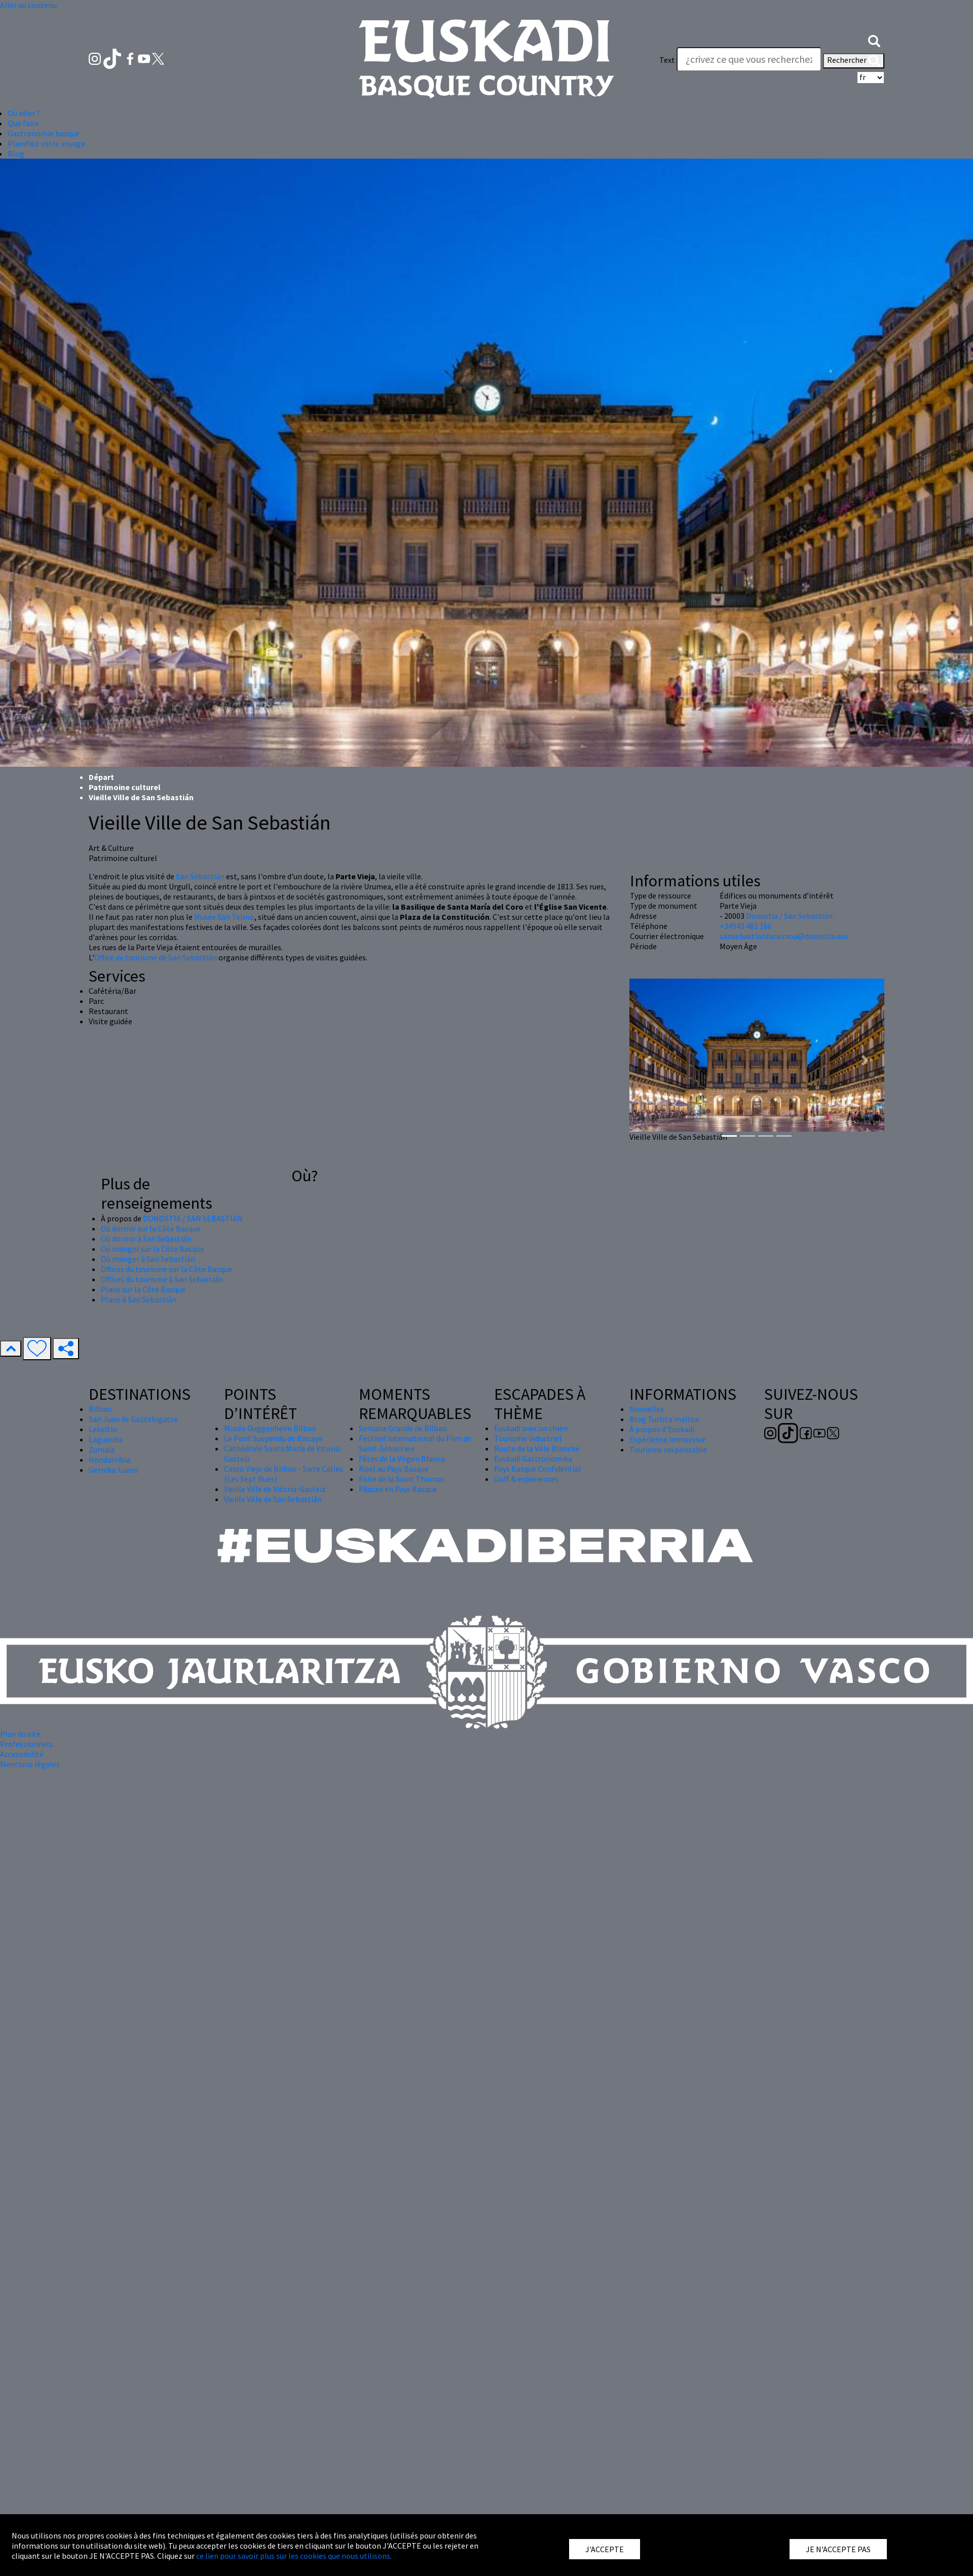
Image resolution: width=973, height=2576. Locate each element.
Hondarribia (109, 1459)
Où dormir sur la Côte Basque (151, 1228)
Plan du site (20, 1734)
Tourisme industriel (528, 1438)
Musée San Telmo (224, 917)
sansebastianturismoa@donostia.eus (784, 936)
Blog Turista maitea (664, 1419)
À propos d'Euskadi (661, 1429)
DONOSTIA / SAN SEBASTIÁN (193, 1218)
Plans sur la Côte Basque (143, 1289)
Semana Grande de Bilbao (403, 1428)
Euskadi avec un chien (531, 1428)
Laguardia (106, 1439)
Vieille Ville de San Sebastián (273, 1499)
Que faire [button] (23, 123)
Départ (101, 777)
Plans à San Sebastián (138, 1299)
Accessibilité (22, 1754)
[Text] (749, 59)
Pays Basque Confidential (537, 1469)
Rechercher (853, 61)
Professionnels (26, 1744)
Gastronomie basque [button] (44, 133)
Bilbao (100, 1409)
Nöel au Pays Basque (394, 1469)
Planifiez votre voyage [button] (46, 143)
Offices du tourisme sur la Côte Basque (166, 1269)
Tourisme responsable (668, 1449)
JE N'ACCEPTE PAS (838, 2549)
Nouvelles (646, 1409)
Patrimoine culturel (125, 787)
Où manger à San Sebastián (148, 1259)
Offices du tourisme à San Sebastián (162, 1279)
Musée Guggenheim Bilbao (270, 1428)
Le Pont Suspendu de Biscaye (273, 1438)
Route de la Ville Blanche (537, 1448)
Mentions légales (30, 1764)
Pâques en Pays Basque (398, 1489)
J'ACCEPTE (604, 2549)
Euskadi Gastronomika (533, 1458)
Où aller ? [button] (24, 113)
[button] (874, 39)
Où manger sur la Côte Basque (152, 1249)
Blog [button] (16, 153)
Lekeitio (103, 1429)
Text (667, 60)
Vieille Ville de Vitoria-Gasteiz (275, 1489)
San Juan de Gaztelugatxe (133, 1419)
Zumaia (102, 1449)
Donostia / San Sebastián (789, 916)
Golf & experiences (526, 1479)
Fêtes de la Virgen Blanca (402, 1458)
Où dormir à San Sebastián (146, 1239)
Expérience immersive (667, 1439)
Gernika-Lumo (113, 1470)
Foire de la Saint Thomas (401, 1479)
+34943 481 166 (746, 926)
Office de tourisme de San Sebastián (155, 957)
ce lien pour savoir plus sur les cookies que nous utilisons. (294, 2556)
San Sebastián (200, 876)
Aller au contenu (28, 5)
